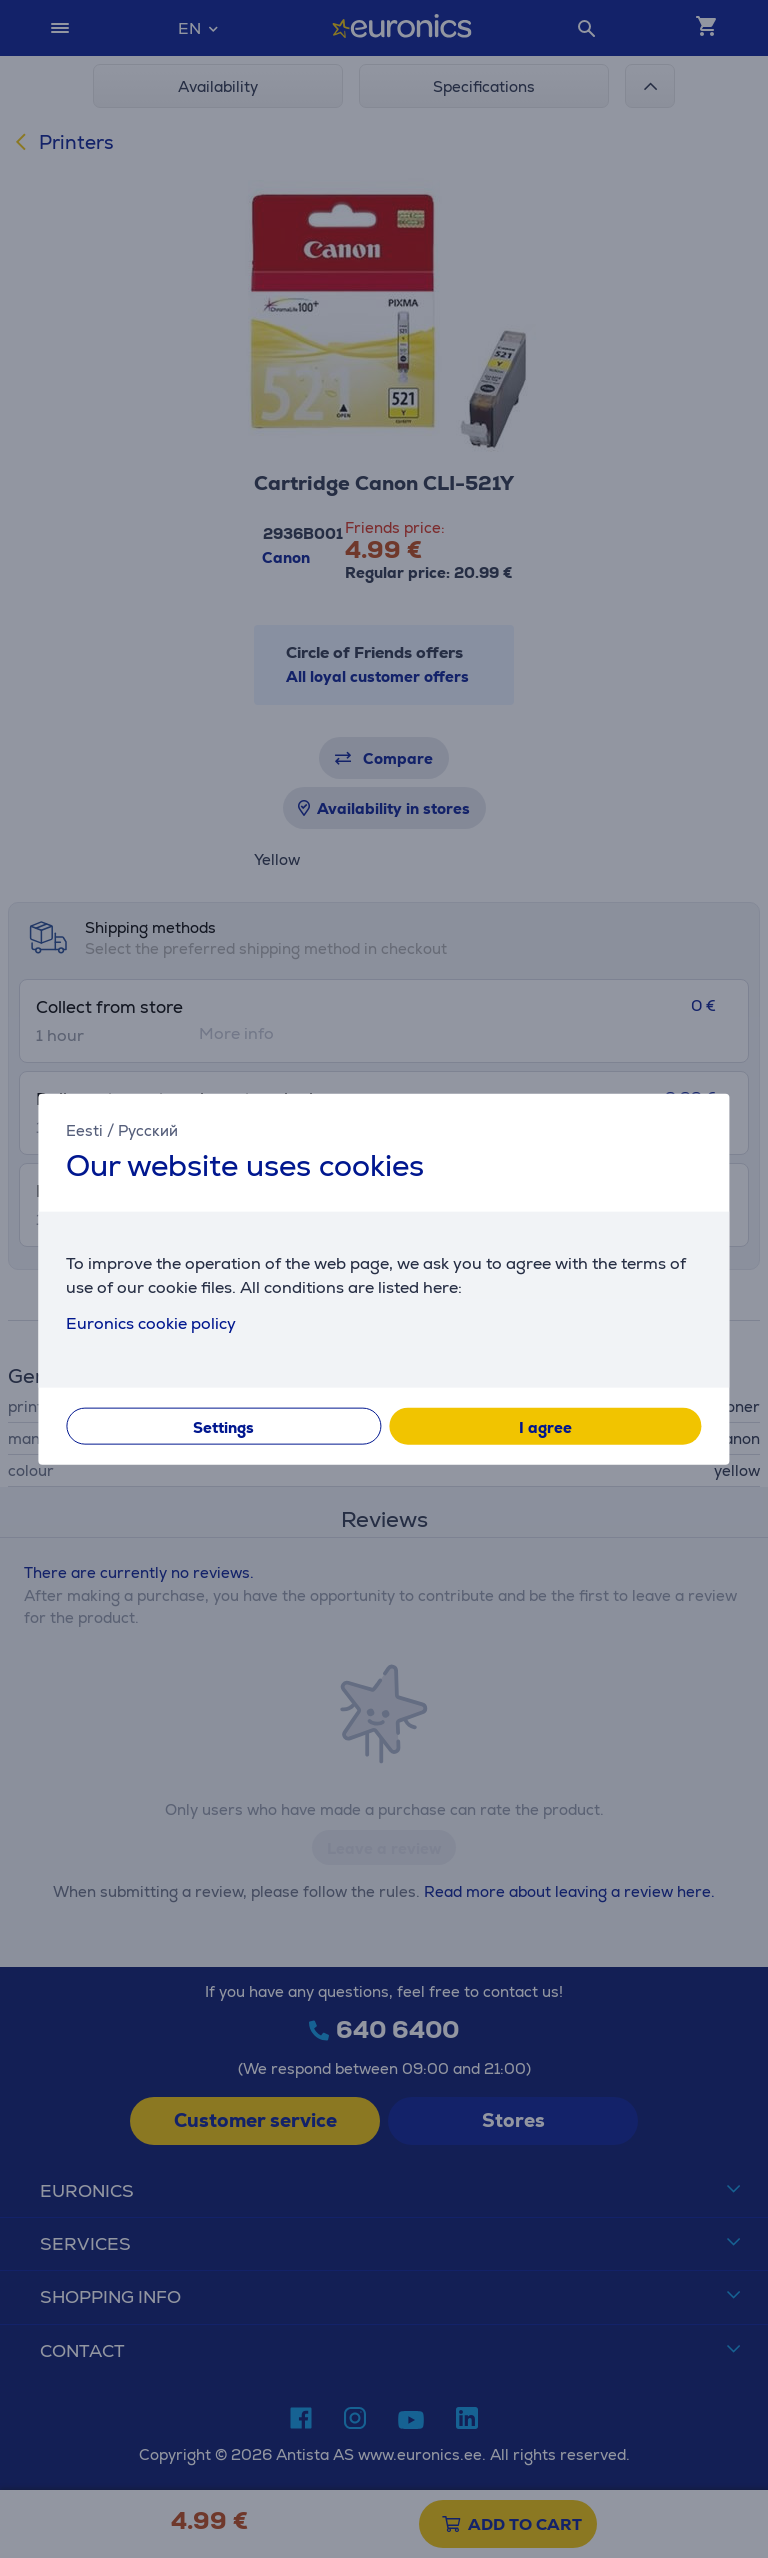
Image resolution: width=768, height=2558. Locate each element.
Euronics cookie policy (151, 1322)
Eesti (84, 1130)
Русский (148, 1130)
